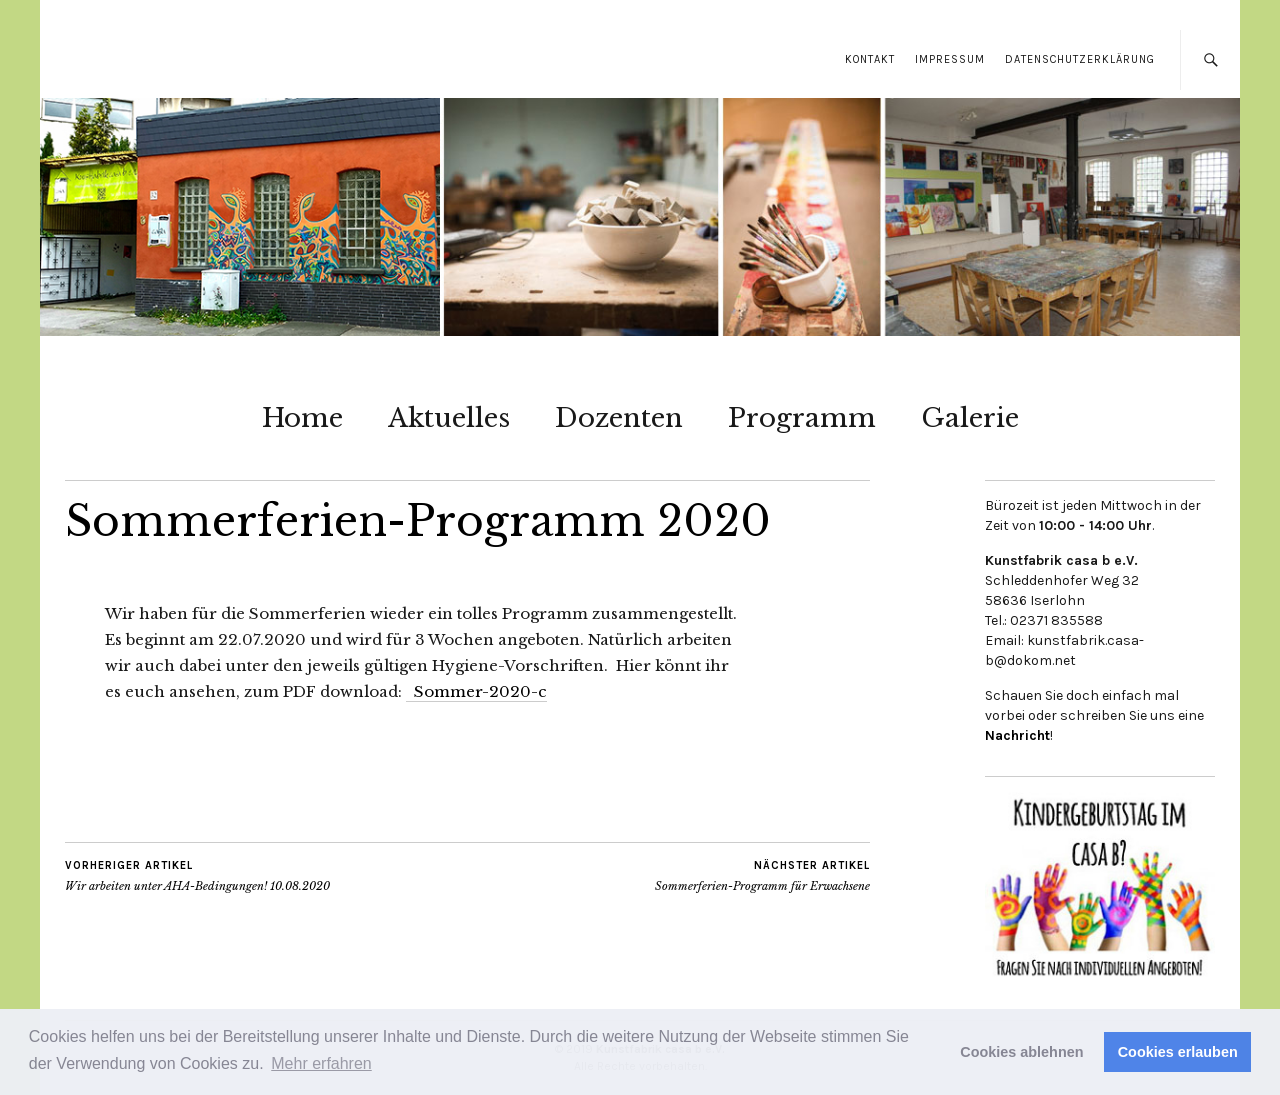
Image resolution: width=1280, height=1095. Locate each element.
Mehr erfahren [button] (321, 1063)
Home (302, 418)
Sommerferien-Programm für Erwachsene (762, 876)
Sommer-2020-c (476, 691)
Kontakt (870, 59)
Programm (802, 418)
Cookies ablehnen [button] (1021, 1052)
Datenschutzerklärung (1080, 59)
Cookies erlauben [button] (1178, 1052)
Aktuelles (449, 418)
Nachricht (1017, 735)
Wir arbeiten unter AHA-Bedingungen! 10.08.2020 (197, 876)
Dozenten (619, 418)
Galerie (970, 418)
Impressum (950, 59)
